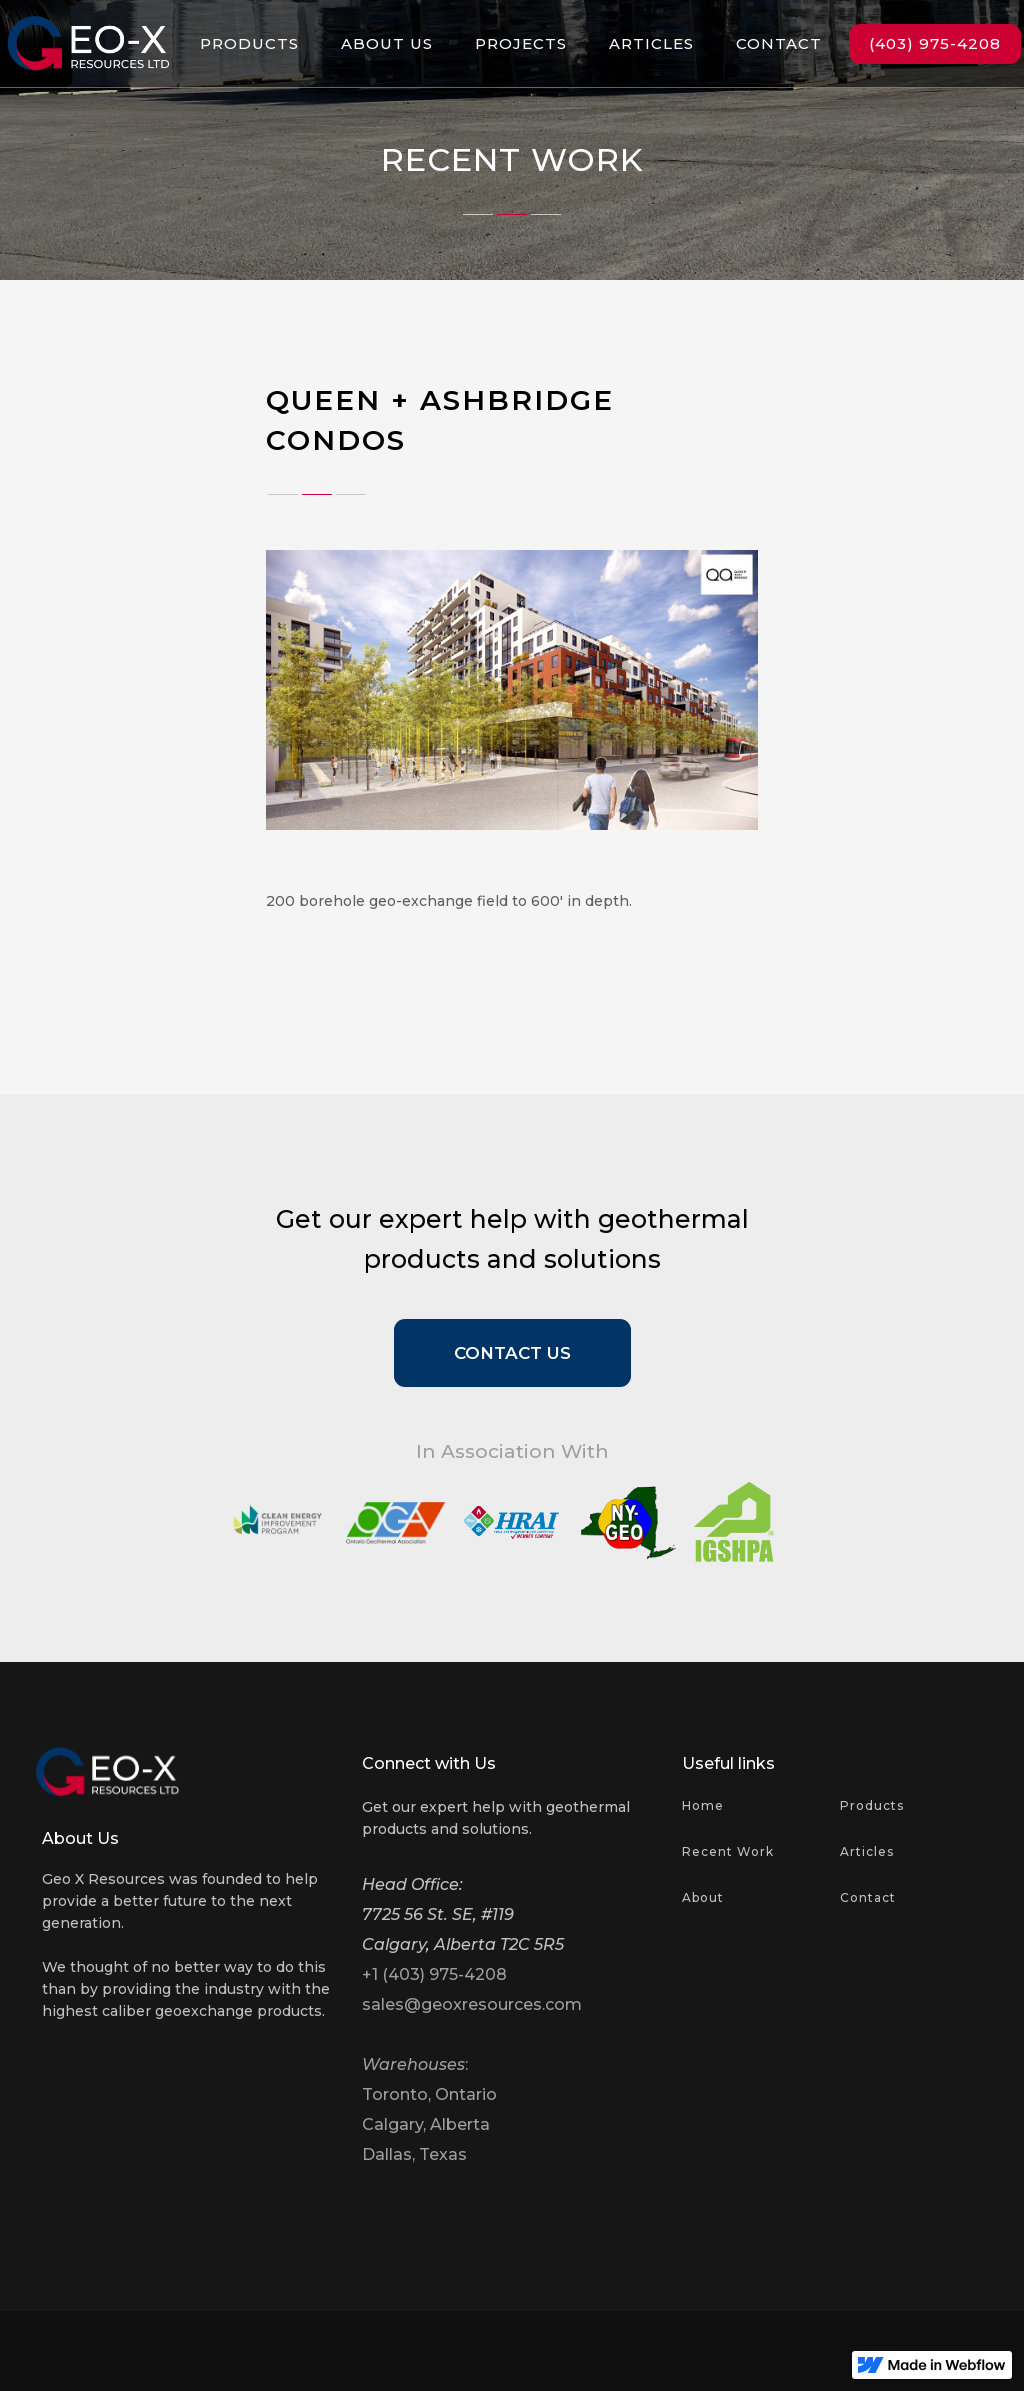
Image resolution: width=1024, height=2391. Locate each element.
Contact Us (512, 1353)
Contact (868, 1897)
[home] (88, 43)
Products (872, 1805)
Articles (867, 1851)
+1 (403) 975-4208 (434, 1974)
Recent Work (728, 1851)
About (703, 1897)
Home (703, 1805)
